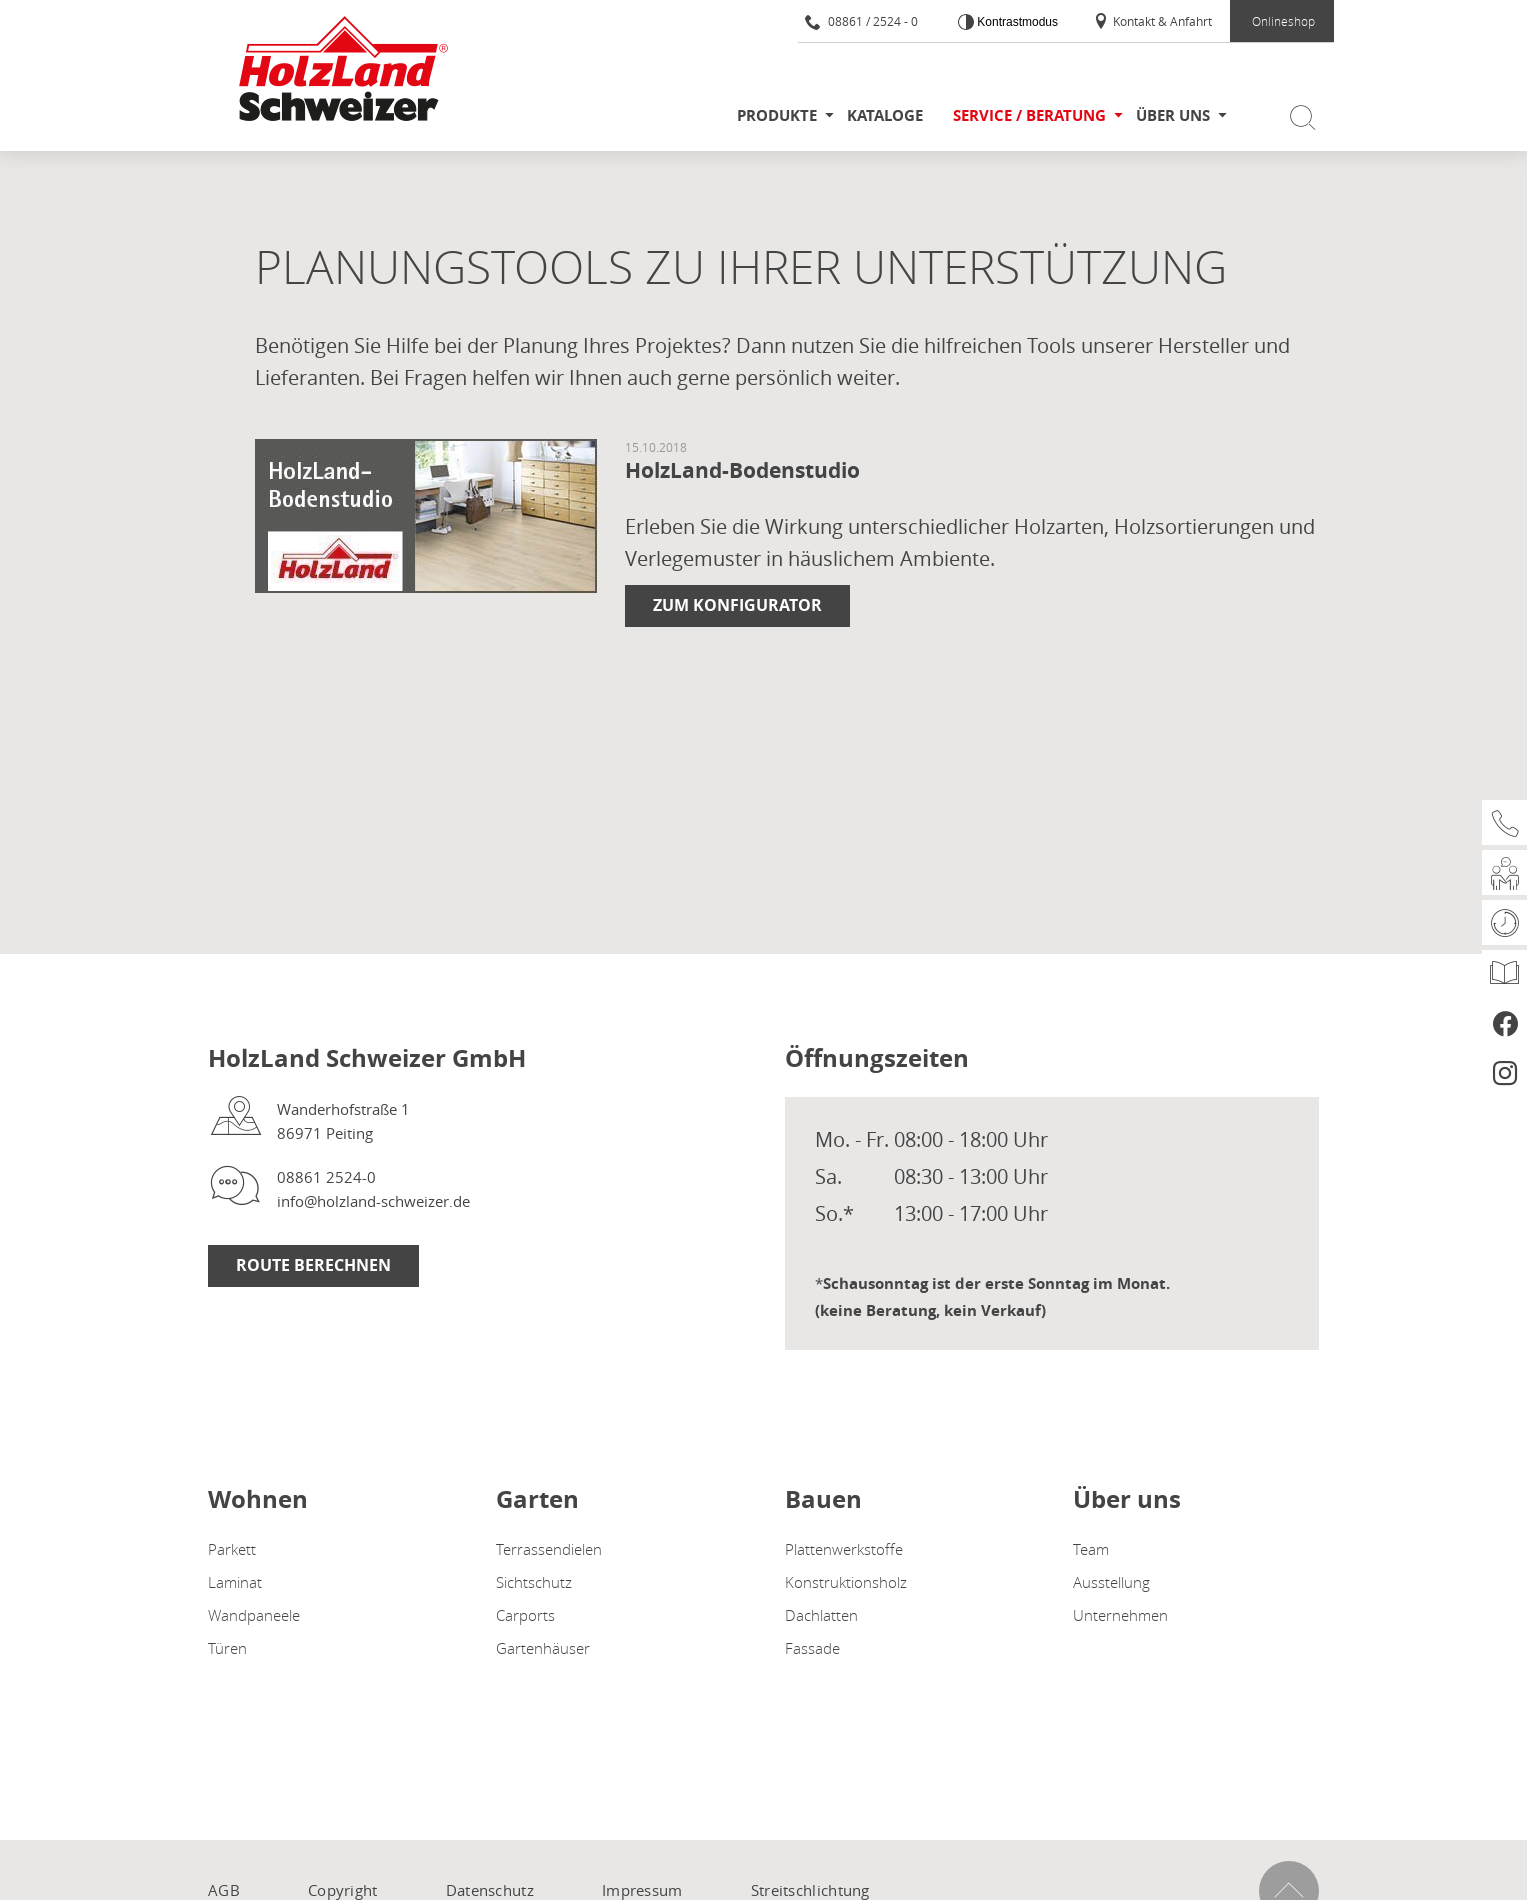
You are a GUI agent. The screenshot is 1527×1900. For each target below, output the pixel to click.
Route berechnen (313, 1265)
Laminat (235, 1582)
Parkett (232, 1549)
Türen (227, 1648)
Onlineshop (1283, 21)
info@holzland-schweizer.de (373, 1201)
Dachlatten (821, 1615)
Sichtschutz (534, 1582)
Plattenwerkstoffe (844, 1549)
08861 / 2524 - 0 (861, 21)
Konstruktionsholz (846, 1582)
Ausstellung (1111, 1582)
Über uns (1173, 115)
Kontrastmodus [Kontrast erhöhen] (1016, 22)
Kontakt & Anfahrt (1152, 21)
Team (1091, 1549)
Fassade (812, 1648)
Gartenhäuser (543, 1648)
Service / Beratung (1029, 115)
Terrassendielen (549, 1549)
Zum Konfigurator (737, 605)
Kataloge (885, 115)
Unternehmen (1120, 1615)
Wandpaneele (254, 1615)
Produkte (777, 115)
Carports (525, 1615)
